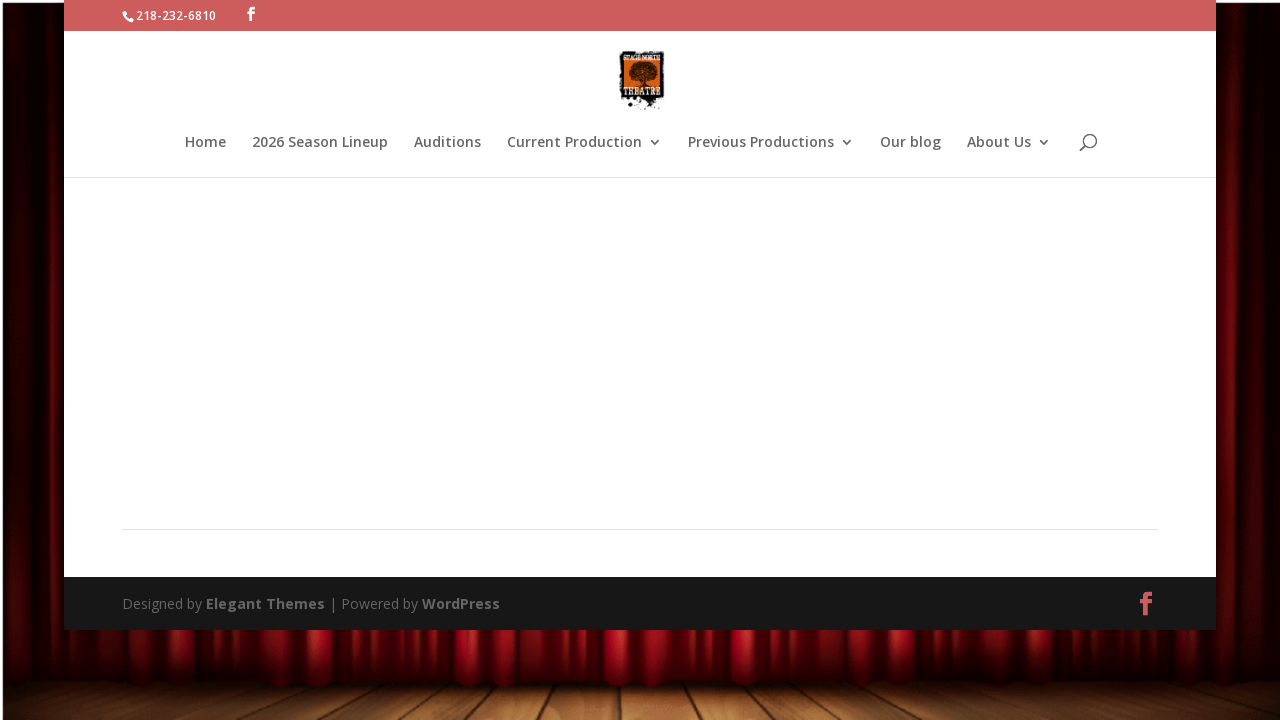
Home (205, 143)
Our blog (910, 143)
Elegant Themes (265, 603)
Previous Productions (761, 143)
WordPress (461, 603)
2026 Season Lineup (320, 143)
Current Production (574, 143)
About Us (999, 143)
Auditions (447, 143)
